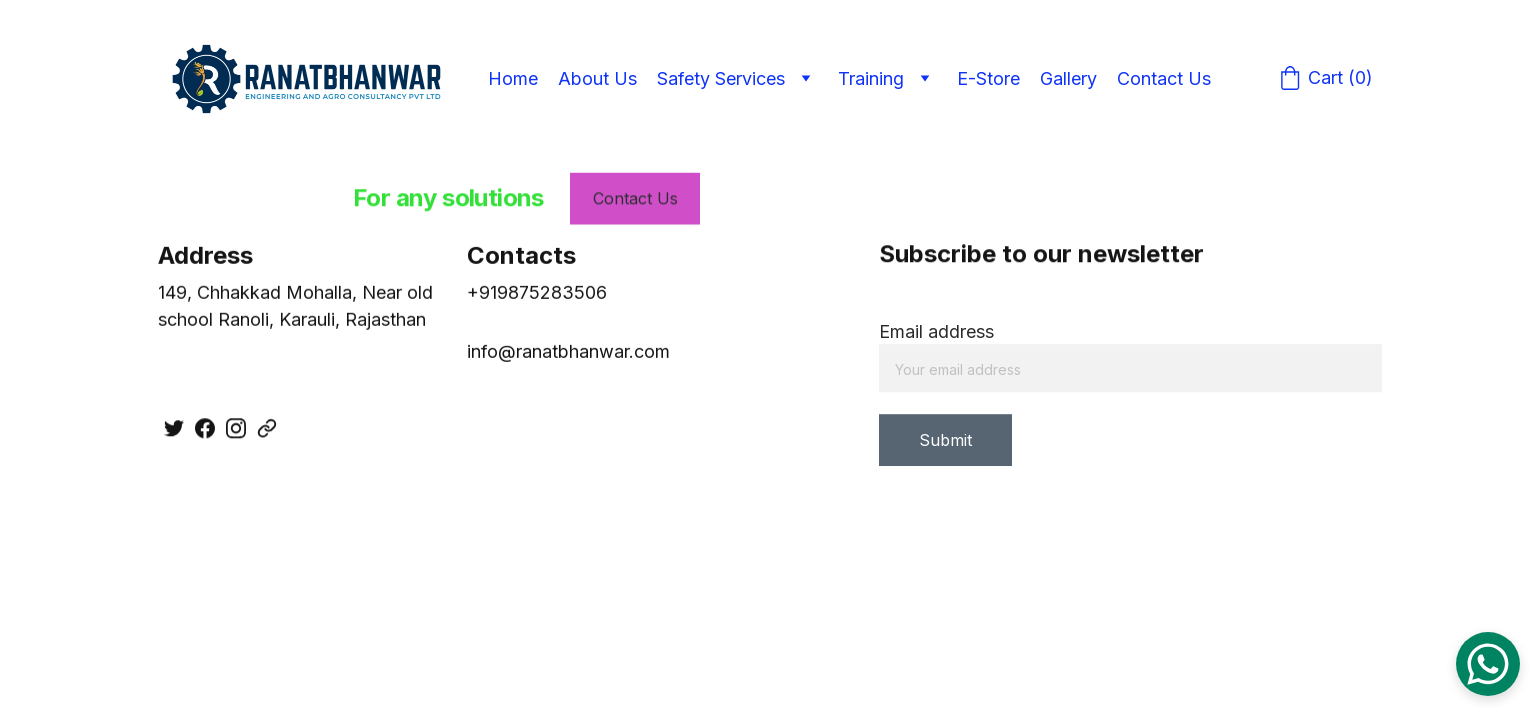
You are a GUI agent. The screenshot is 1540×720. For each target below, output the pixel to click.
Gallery (1068, 78)
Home (513, 78)
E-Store (988, 78)
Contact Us (1164, 78)
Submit (945, 444)
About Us (597, 78)
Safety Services (721, 78)
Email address (936, 335)
